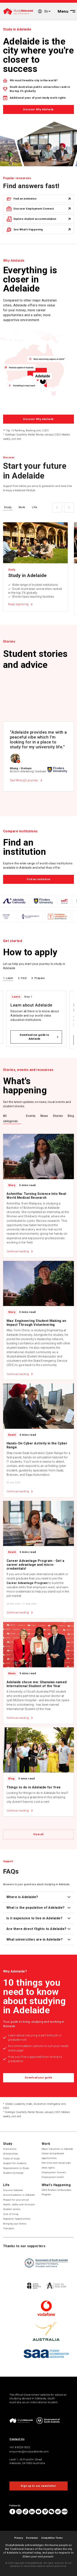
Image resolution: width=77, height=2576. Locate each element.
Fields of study (11, 2158)
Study (7, 507)
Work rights (48, 2167)
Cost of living (10, 2214)
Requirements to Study (16, 2168)
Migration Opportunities (16, 2218)
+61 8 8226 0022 (19, 2447)
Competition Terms (52, 2538)
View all (38, 1834)
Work (21, 507)
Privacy (18, 2538)
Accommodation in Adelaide (19, 2194)
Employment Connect (54, 2172)
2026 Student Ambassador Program (56, 2192)
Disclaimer (32, 2538)
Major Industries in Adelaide (57, 2148)
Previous (57, 507)
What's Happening (56, 2185)
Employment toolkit (53, 2177)
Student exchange (13, 2172)
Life (34, 507)
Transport (8, 2228)
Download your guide (38, 2077)
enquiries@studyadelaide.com (29, 2451)
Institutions (10, 2148)
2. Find (22, 978)
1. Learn (8, 978)
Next (69, 507)
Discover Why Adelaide (38, 109)
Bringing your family (14, 2223)
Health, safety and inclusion (19, 2204)
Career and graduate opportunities (53, 2155)
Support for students (15, 2163)
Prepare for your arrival (16, 2199)
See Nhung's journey (26, 780)
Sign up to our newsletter (38, 2485)
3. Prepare (38, 978)
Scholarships (10, 2153)
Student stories (11, 2209)
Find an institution (38, 879)
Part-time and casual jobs (56, 2162)
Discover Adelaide (13, 2190)
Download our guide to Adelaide (34, 1037)
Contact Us (16, 2439)
